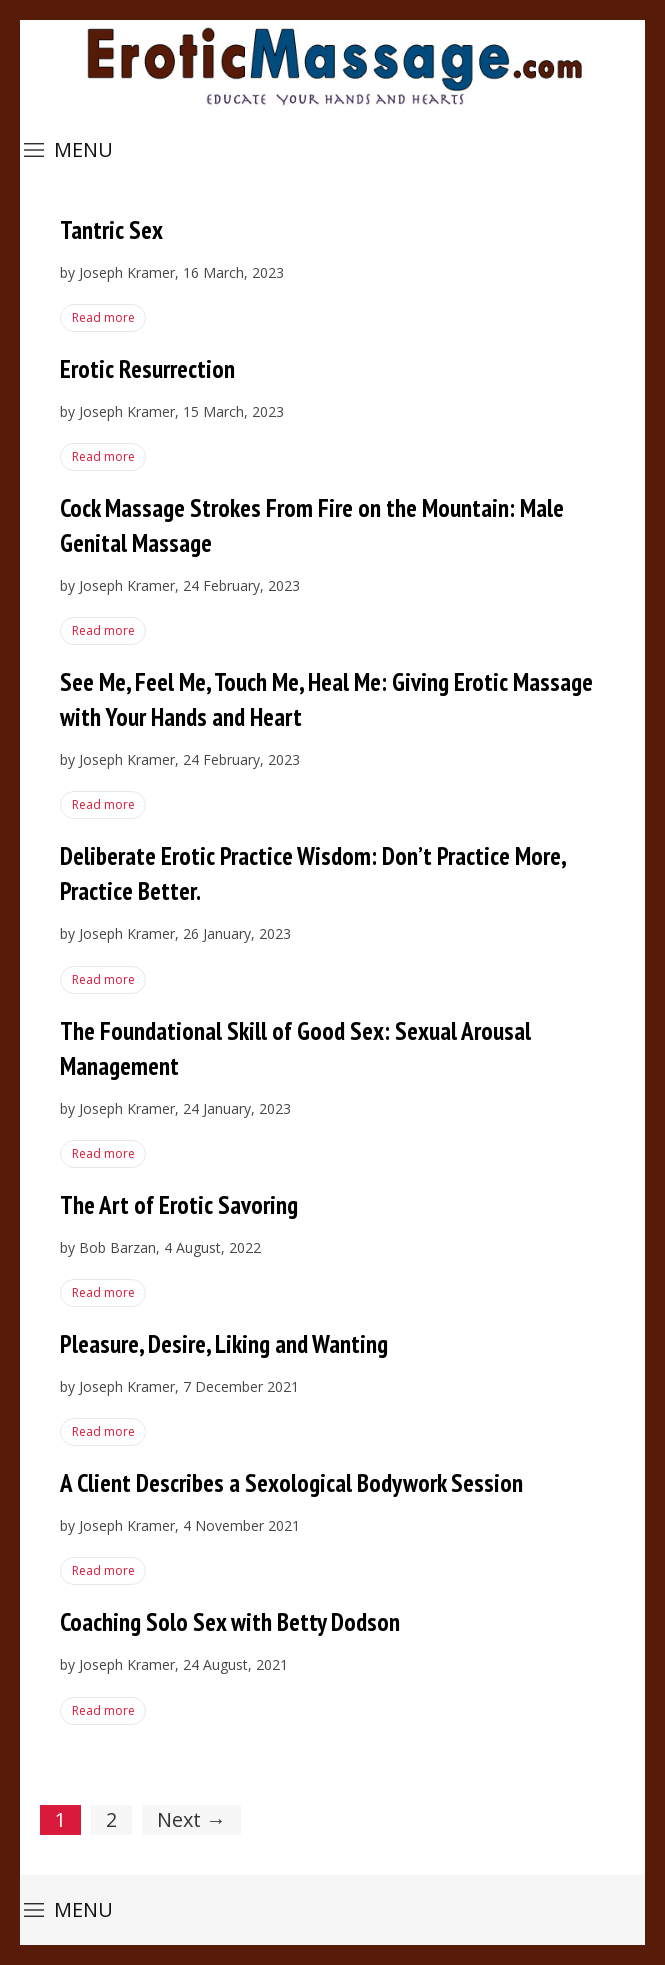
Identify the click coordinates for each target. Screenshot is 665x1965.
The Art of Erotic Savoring (179, 1205)
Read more (102, 317)
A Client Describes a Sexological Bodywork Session (291, 1483)
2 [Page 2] (111, 1819)
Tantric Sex (111, 230)
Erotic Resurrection (147, 369)
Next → (191, 1819)
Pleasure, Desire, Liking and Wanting (224, 1344)
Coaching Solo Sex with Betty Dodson (230, 1622)
